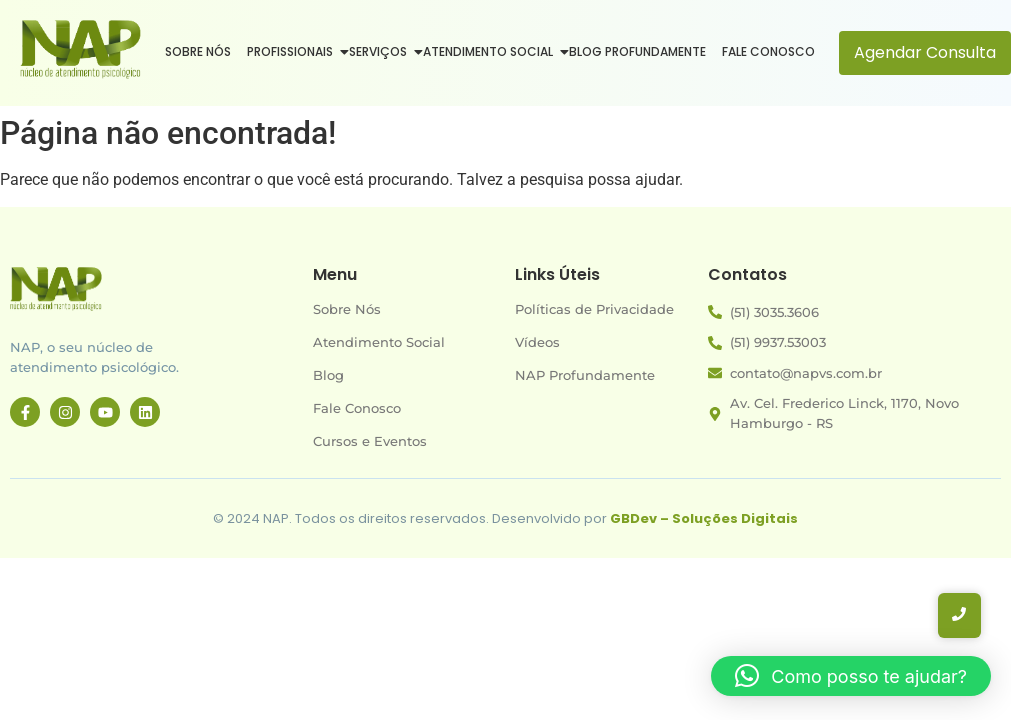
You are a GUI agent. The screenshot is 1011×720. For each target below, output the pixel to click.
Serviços (380, 51)
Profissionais (292, 51)
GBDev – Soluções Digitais (704, 518)
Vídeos (537, 342)
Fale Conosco (768, 51)
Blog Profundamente (637, 51)
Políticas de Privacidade (594, 309)
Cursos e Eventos (370, 441)
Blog (328, 375)
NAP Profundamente (585, 375)
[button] (851, 676)
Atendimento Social (490, 51)
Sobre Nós (198, 51)
